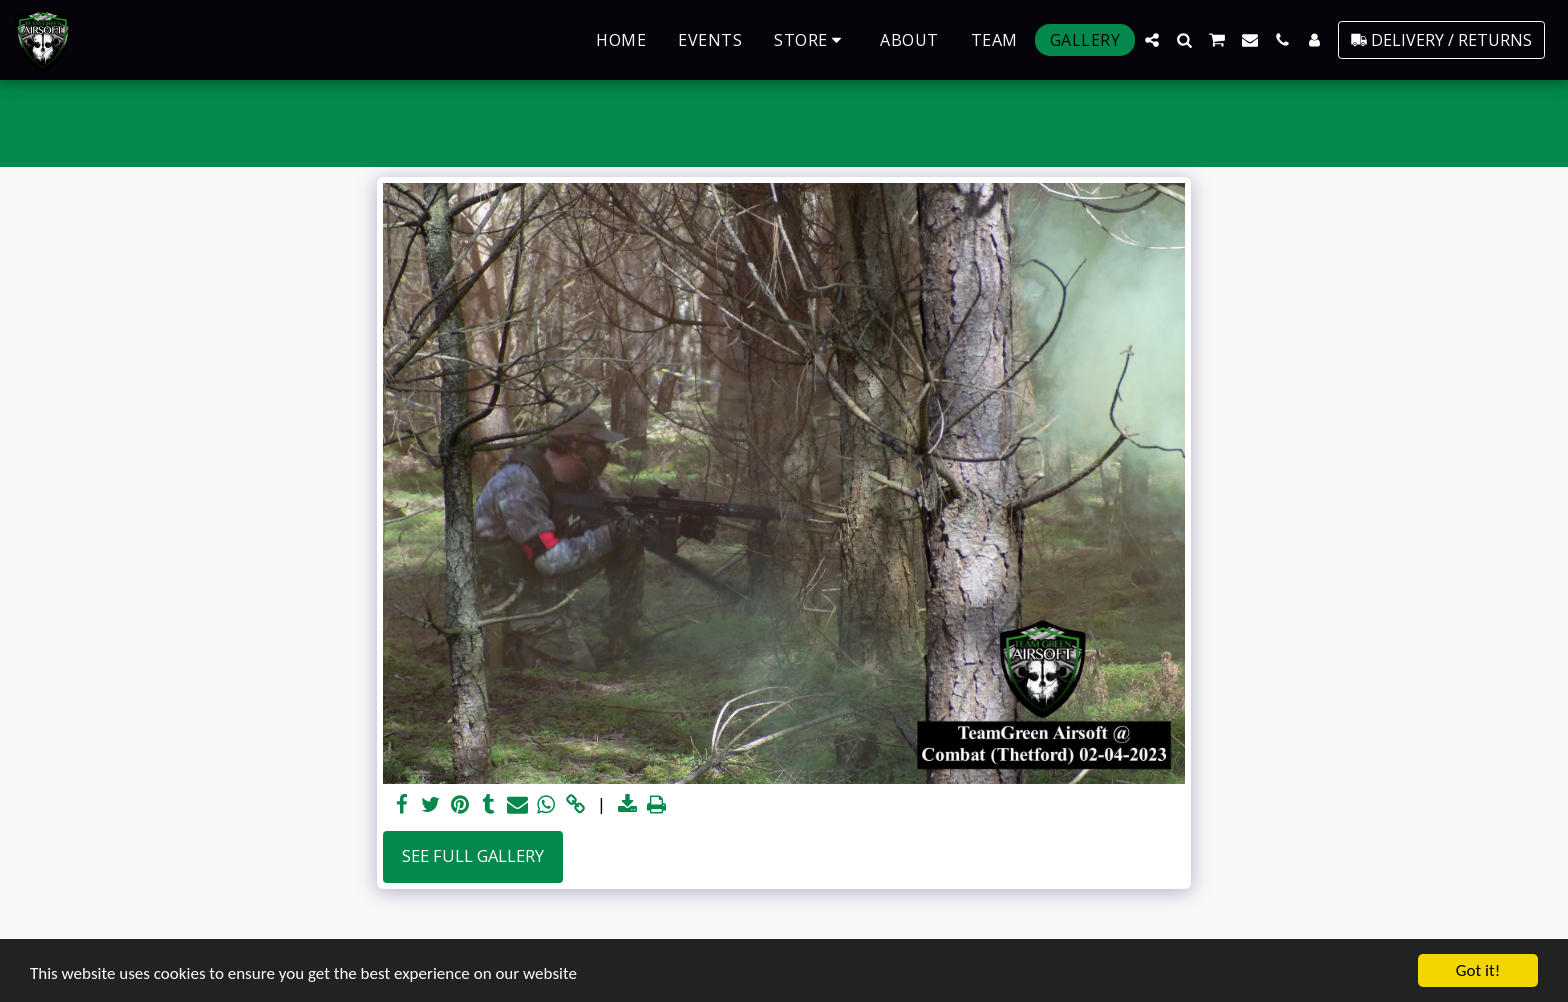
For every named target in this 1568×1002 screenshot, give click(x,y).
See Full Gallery (473, 855)
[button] (1152, 40)
